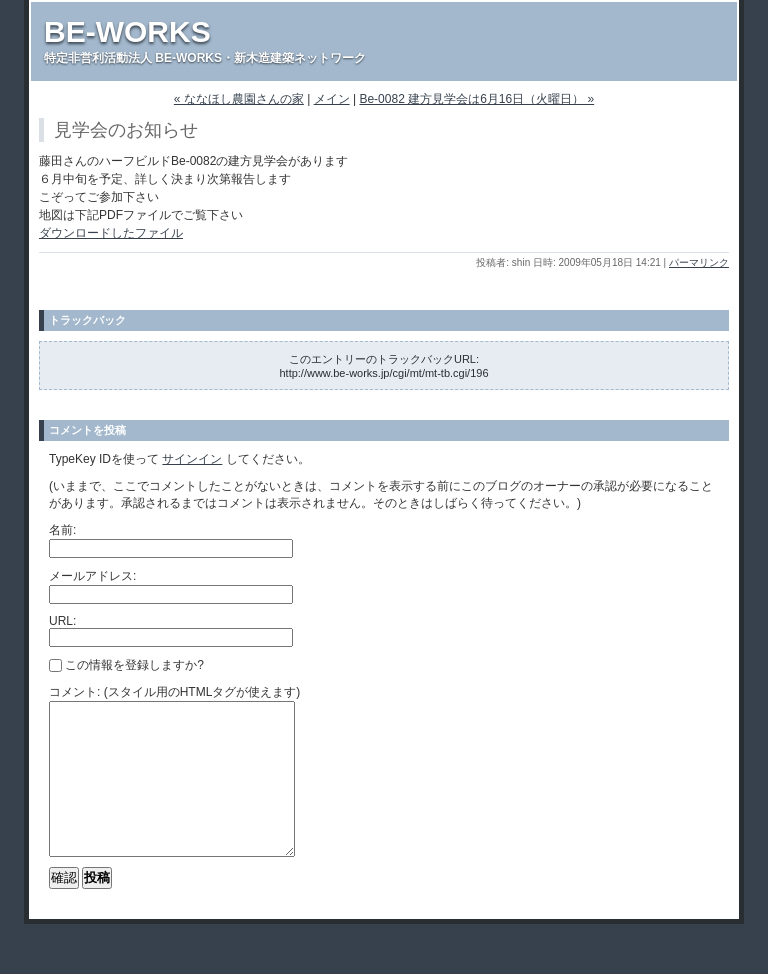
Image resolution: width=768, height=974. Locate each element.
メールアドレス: (92, 576)
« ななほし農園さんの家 (239, 99)
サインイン (192, 459)
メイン (332, 99)
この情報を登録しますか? (126, 665)
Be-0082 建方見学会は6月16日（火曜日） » (476, 99)
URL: (62, 621)
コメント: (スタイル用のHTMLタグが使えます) (174, 692)
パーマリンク (699, 262)
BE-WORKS (127, 31)
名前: (62, 530)
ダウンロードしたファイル (111, 233)
